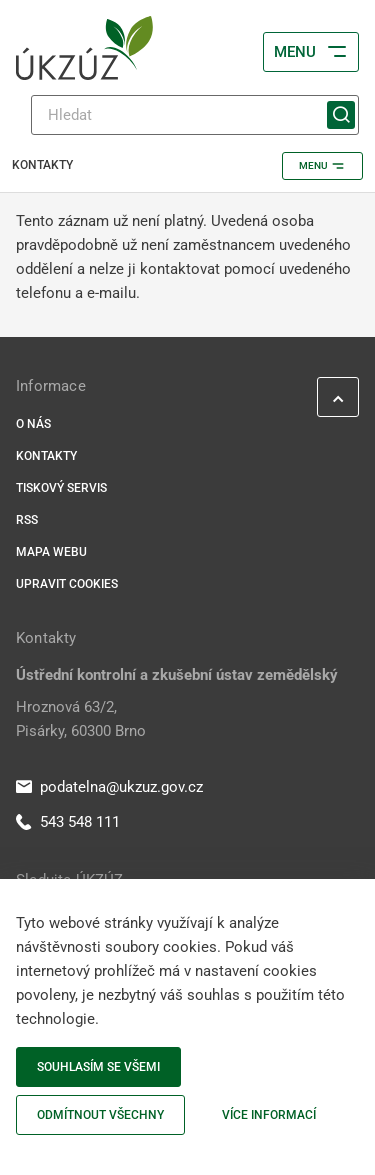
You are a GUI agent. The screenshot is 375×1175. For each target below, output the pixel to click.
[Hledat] (195, 115)
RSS (27, 520)
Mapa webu (51, 552)
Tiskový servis (61, 488)
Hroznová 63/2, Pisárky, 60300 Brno (81, 719)
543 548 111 (68, 822)
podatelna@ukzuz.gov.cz (109, 787)
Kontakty (46, 456)
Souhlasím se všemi (98, 1067)
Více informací (269, 1115)
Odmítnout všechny (100, 1115)
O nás (33, 424)
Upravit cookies (67, 584)
